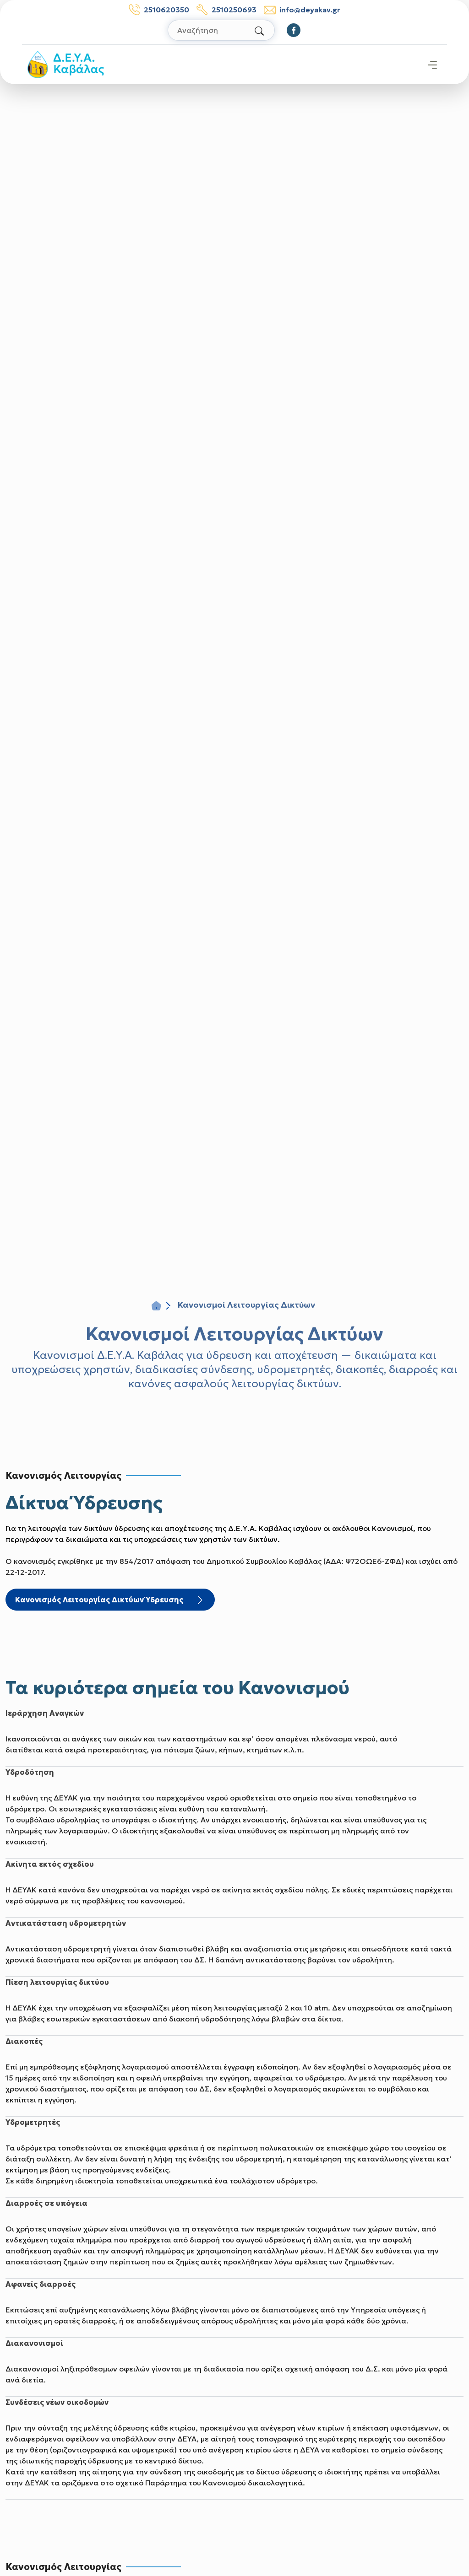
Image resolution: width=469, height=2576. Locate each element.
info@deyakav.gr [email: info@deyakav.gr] (302, 10)
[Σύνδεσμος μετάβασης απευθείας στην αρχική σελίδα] (65, 63)
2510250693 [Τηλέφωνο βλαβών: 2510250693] (226, 10)
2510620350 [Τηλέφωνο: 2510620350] (159, 10)
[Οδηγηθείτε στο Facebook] (293, 30)
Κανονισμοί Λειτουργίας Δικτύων (234, 1334)
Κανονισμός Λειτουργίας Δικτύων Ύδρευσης (110, 1601)
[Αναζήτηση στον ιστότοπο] (221, 30)
